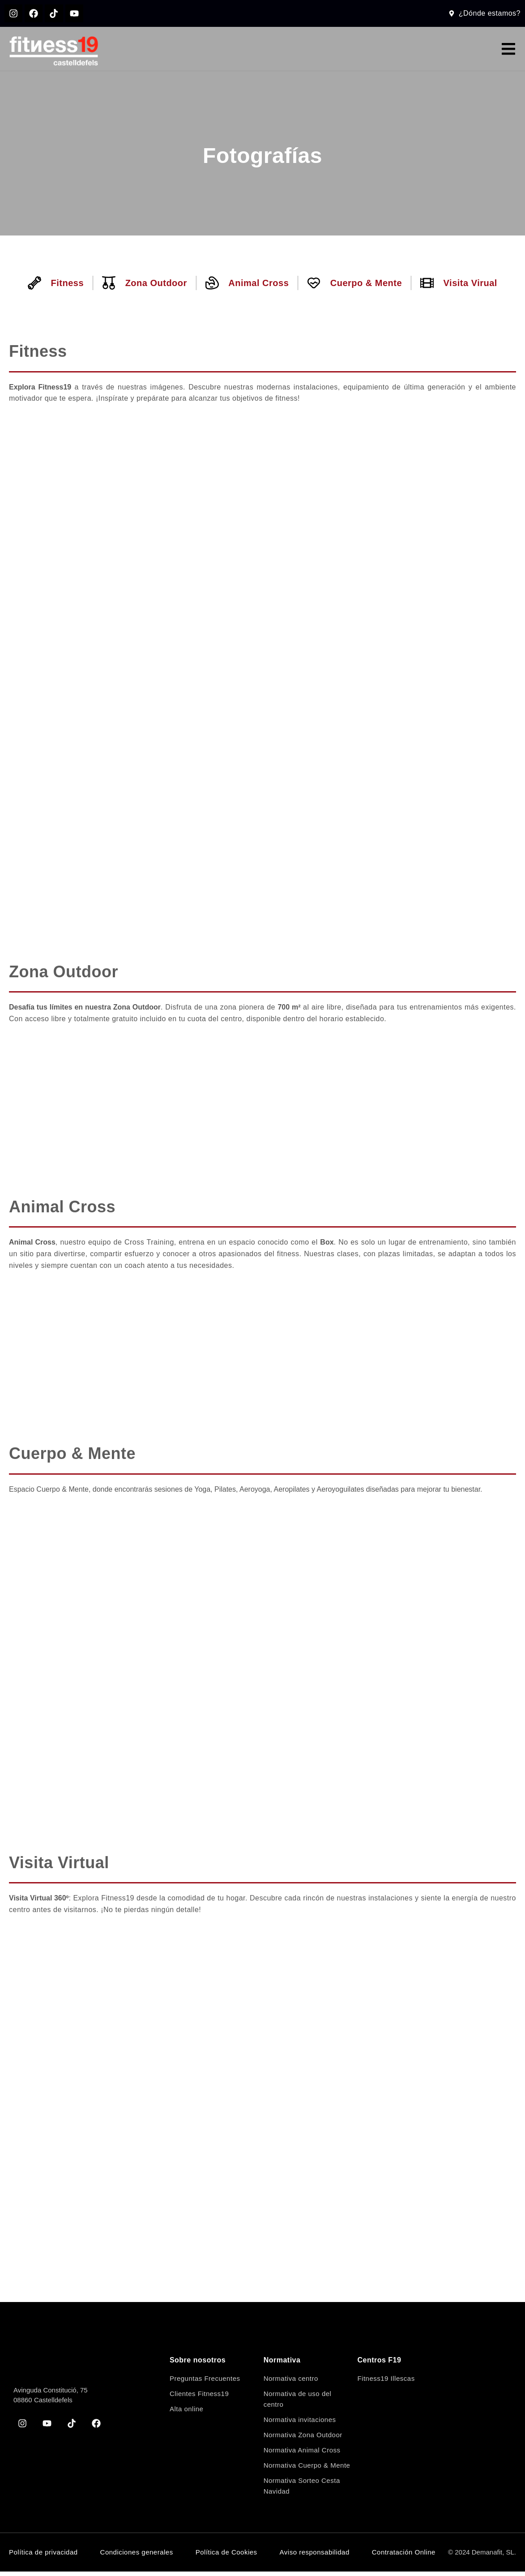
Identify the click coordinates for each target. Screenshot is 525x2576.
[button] (508, 53)
